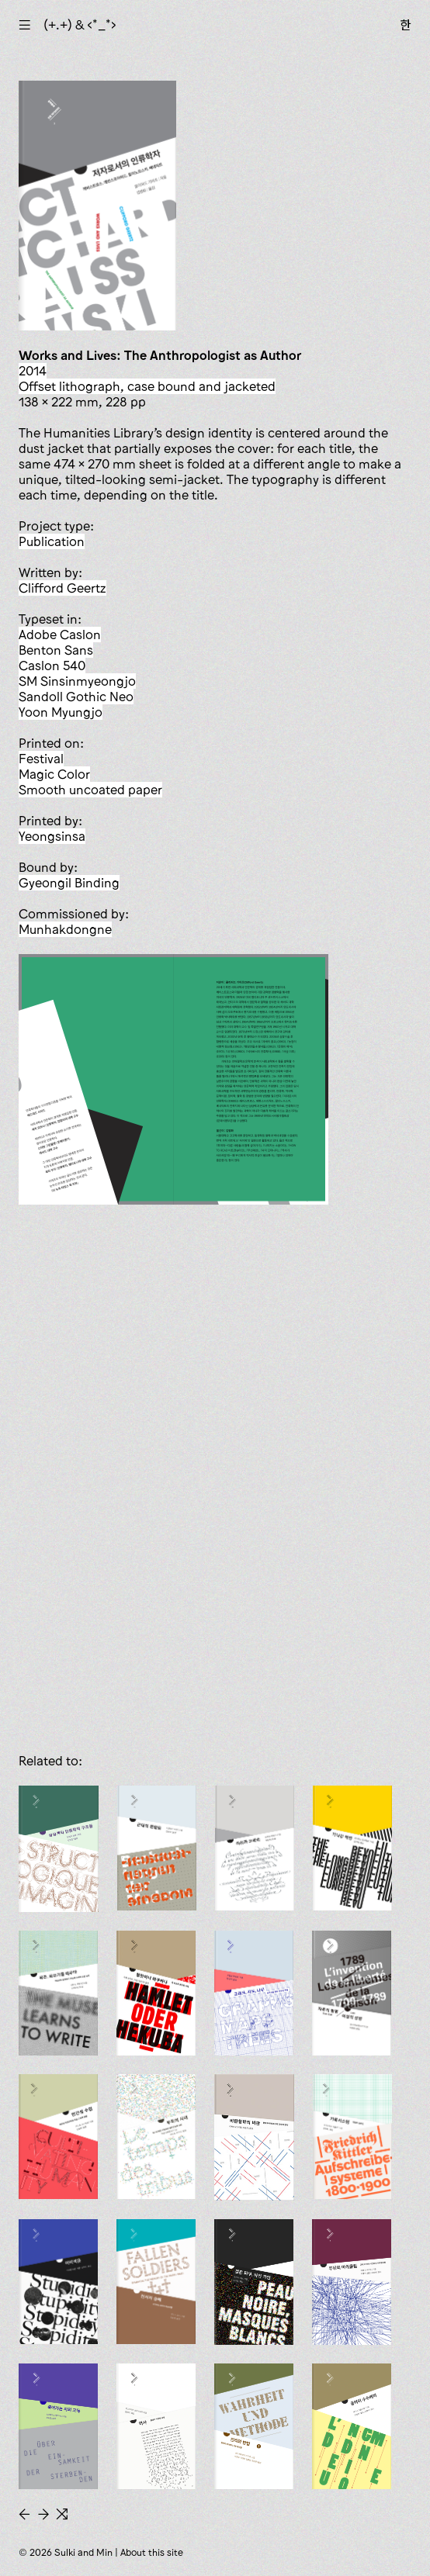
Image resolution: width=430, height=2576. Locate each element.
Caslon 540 (52, 665)
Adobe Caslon (60, 634)
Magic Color (54, 774)
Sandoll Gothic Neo (76, 696)
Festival (41, 758)
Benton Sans (56, 650)
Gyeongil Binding (69, 882)
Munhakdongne (65, 929)
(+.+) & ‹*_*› (79, 25)
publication (52, 541)
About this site (151, 2552)
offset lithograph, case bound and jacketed (147, 386)
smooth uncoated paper (90, 789)
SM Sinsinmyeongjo (77, 681)
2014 (33, 371)
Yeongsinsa (52, 836)
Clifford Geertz (62, 588)
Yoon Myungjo (60, 712)
